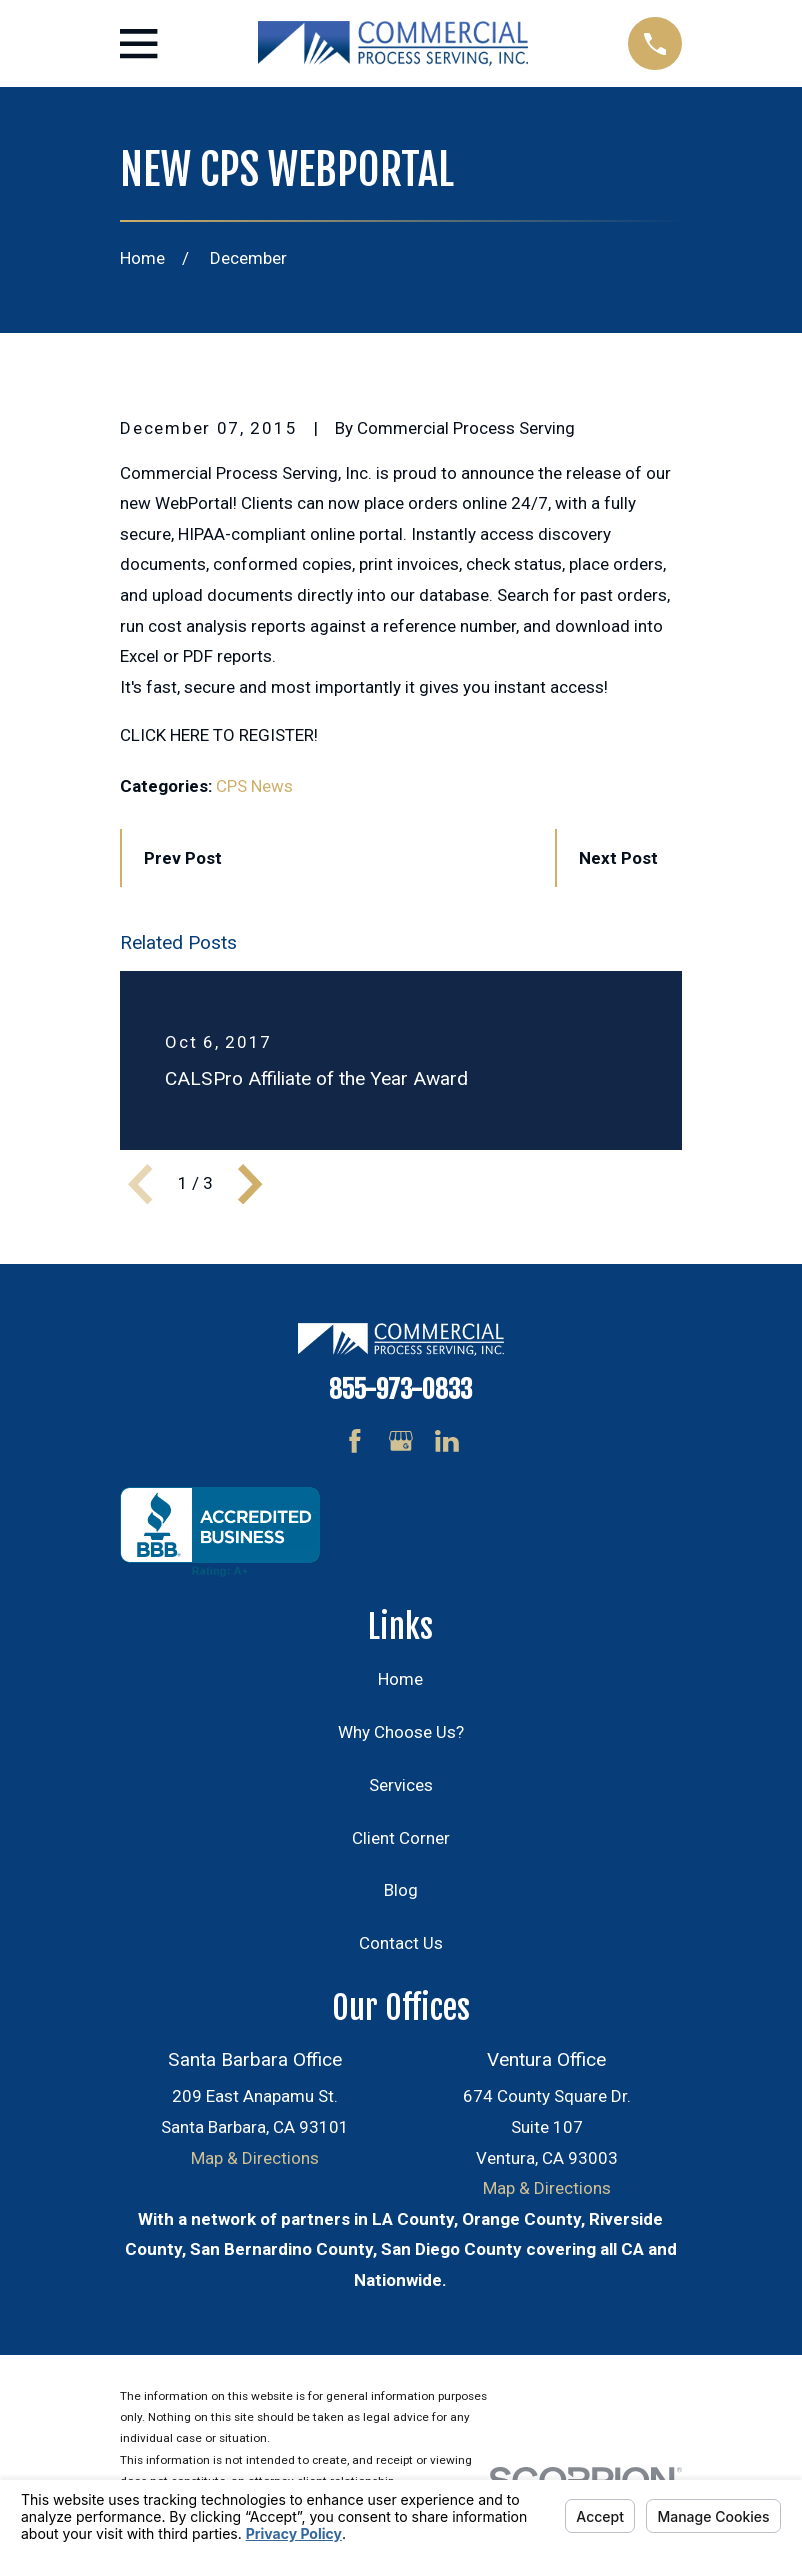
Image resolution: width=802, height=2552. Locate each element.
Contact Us (401, 1943)
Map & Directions (255, 2158)
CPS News (254, 786)
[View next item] (250, 1184)
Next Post (618, 858)
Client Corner (401, 1838)
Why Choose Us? (401, 1732)
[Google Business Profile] (401, 1441)
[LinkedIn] (447, 1441)
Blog (401, 1890)
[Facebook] (355, 1441)
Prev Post (183, 858)
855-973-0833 (400, 1389)
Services (401, 1785)
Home (400, 1679)
